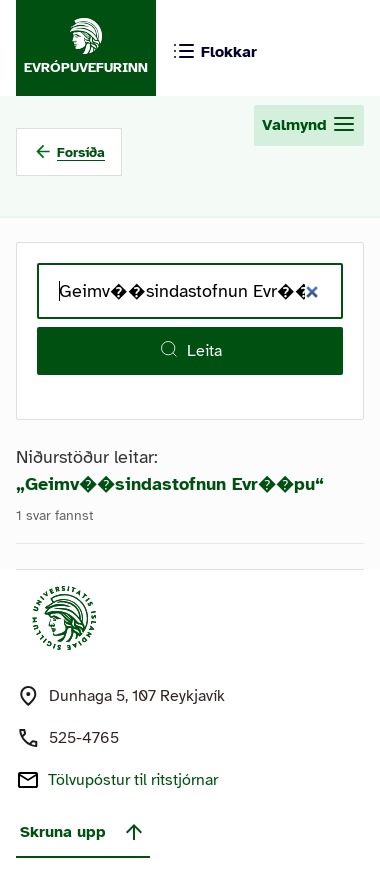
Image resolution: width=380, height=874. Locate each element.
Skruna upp (83, 832)
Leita (190, 350)
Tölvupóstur (133, 780)
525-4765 (84, 738)
